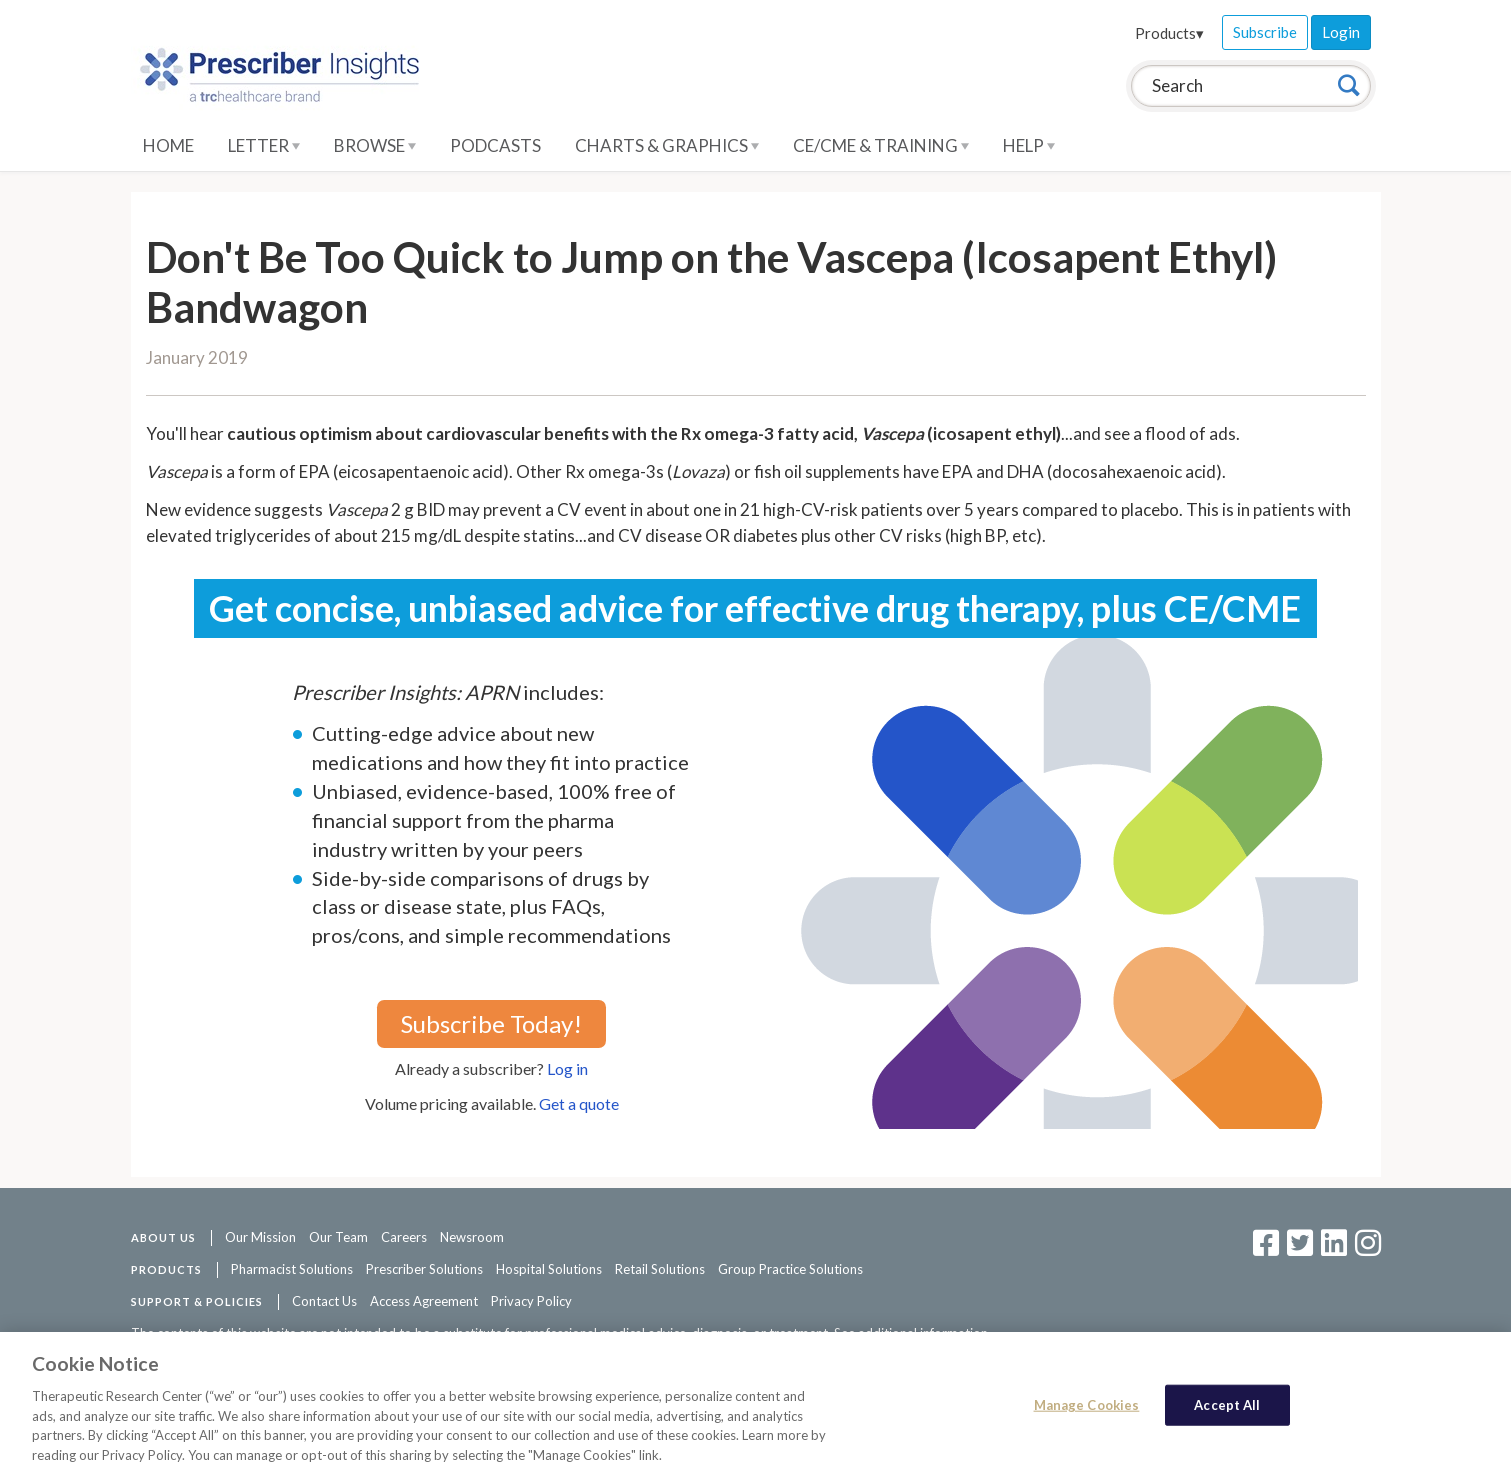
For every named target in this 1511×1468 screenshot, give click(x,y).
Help (1029, 145)
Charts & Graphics (667, 145)
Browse (375, 145)
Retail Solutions (660, 1269)
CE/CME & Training (881, 145)
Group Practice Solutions (790, 1269)
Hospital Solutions (549, 1269)
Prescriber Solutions (424, 1269)
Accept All (1227, 1414)
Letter (264, 145)
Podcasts (495, 145)
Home (168, 145)
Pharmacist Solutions (292, 1269)
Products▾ (1169, 33)
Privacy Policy (531, 1301)
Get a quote (579, 1103)
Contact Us (324, 1301)
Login (1341, 32)
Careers (404, 1237)
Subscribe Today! (491, 1023)
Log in (567, 1068)
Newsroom (472, 1237)
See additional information (911, 1333)
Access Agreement (424, 1301)
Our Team (338, 1237)
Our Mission (260, 1237)
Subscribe (1265, 32)
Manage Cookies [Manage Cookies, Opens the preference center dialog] (1087, 1414)
